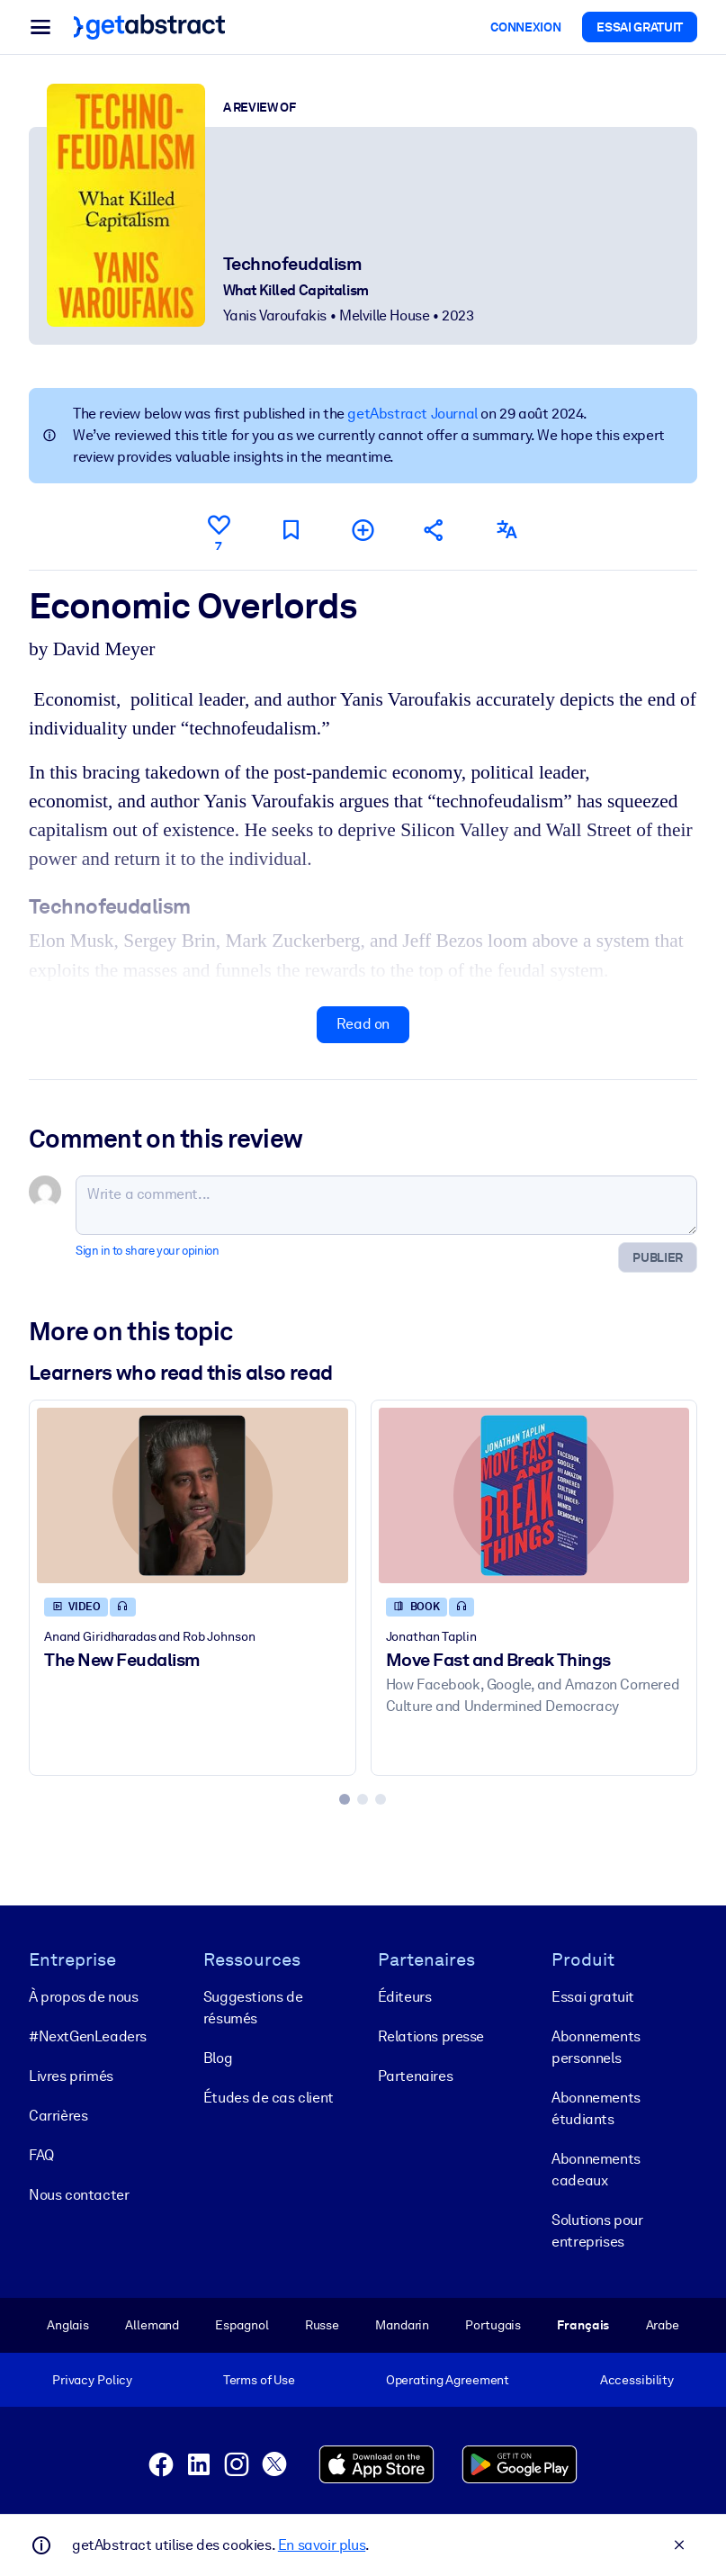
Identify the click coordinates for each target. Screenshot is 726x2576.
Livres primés (71, 2076)
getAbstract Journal (412, 413)
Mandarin (402, 2325)
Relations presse (431, 2036)
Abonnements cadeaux (596, 2169)
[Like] (219, 530)
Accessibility (637, 2380)
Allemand (152, 2325)
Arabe (662, 2325)
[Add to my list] (363, 529)
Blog (217, 2058)
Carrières (58, 2115)
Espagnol (241, 2325)
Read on (363, 1023)
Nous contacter (79, 2194)
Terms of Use (259, 2380)
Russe (322, 2325)
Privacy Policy (92, 2380)
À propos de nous (84, 1996)
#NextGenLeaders (88, 2036)
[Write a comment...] (386, 1205)
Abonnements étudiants (596, 2108)
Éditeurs (405, 1996)
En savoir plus (321, 2544)
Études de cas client (268, 2097)
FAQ (41, 2155)
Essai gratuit (592, 1996)
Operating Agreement (447, 2380)
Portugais (493, 2325)
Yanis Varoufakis (275, 315)
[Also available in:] (506, 529)
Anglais (68, 2325)
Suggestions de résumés (252, 2007)
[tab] (344, 1799)
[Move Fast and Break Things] (534, 1495)
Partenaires (415, 2076)
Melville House (384, 315)
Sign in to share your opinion (147, 1250)
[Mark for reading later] (291, 529)
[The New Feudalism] (192, 1495)
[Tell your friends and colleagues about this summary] (435, 529)
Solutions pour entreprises (596, 2230)
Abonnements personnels (596, 2047)
